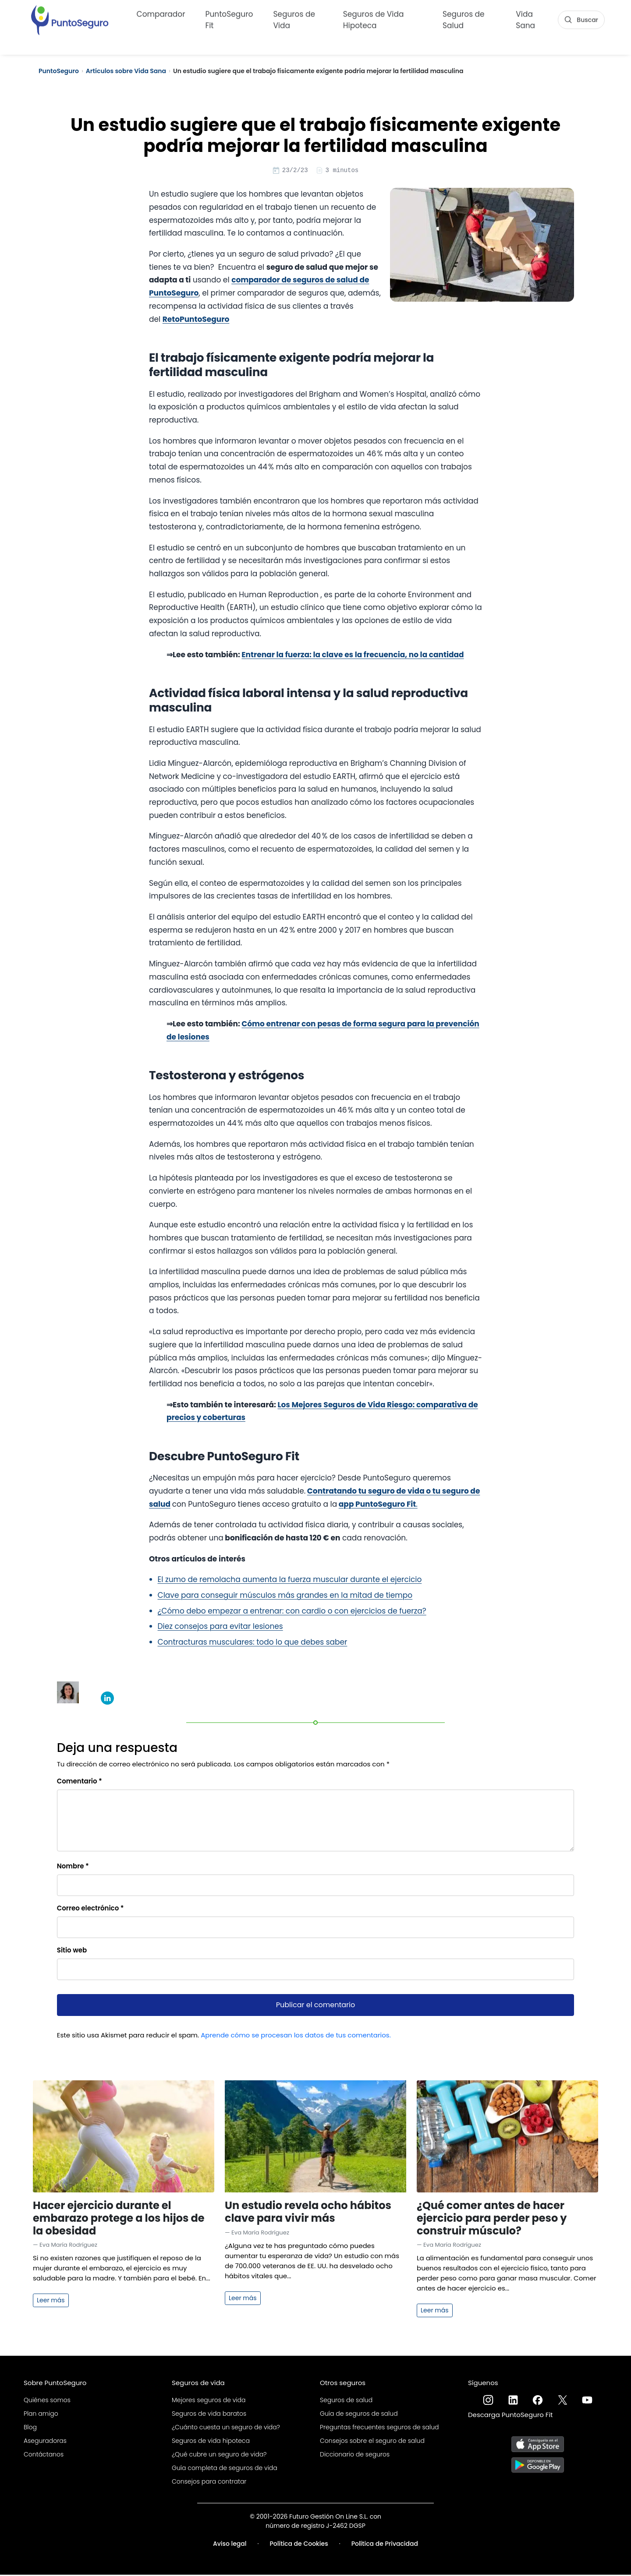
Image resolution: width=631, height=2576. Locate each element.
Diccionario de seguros (355, 2455)
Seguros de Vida (294, 18)
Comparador (161, 12)
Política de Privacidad (384, 2545)
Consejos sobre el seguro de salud (372, 2442)
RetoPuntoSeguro (196, 320)
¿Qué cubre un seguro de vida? (219, 2455)
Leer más (51, 2301)
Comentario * (79, 1782)
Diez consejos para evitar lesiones (220, 1627)
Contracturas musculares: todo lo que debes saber (252, 1643)
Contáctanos (44, 2455)
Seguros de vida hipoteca (211, 2442)
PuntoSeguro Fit (229, 18)
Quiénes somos (47, 2401)
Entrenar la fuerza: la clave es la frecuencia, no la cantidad (352, 656)
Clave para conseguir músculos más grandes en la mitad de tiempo (285, 1596)
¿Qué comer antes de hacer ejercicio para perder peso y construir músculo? (492, 2219)
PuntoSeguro (59, 71)
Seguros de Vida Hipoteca (373, 18)
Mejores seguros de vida (208, 2401)
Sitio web (72, 1951)
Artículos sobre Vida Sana (126, 71)
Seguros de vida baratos (209, 2414)
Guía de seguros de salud (359, 2414)
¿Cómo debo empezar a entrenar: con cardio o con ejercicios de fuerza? (292, 1612)
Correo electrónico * (90, 1909)
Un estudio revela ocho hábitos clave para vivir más (308, 2213)
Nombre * (73, 1867)
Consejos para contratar (209, 2482)
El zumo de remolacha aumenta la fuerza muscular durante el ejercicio (290, 1580)
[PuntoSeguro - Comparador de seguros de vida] (69, 18)
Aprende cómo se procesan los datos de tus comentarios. (296, 2036)
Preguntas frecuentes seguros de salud (379, 2428)
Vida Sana (525, 18)
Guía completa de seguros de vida (224, 2469)
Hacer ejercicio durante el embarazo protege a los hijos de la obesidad (119, 2219)
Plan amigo (41, 2414)
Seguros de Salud (464, 18)
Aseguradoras (45, 2442)
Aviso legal (230, 2545)
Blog (30, 2428)
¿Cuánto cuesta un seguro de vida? (226, 2428)
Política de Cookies (299, 2545)
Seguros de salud (346, 2401)
